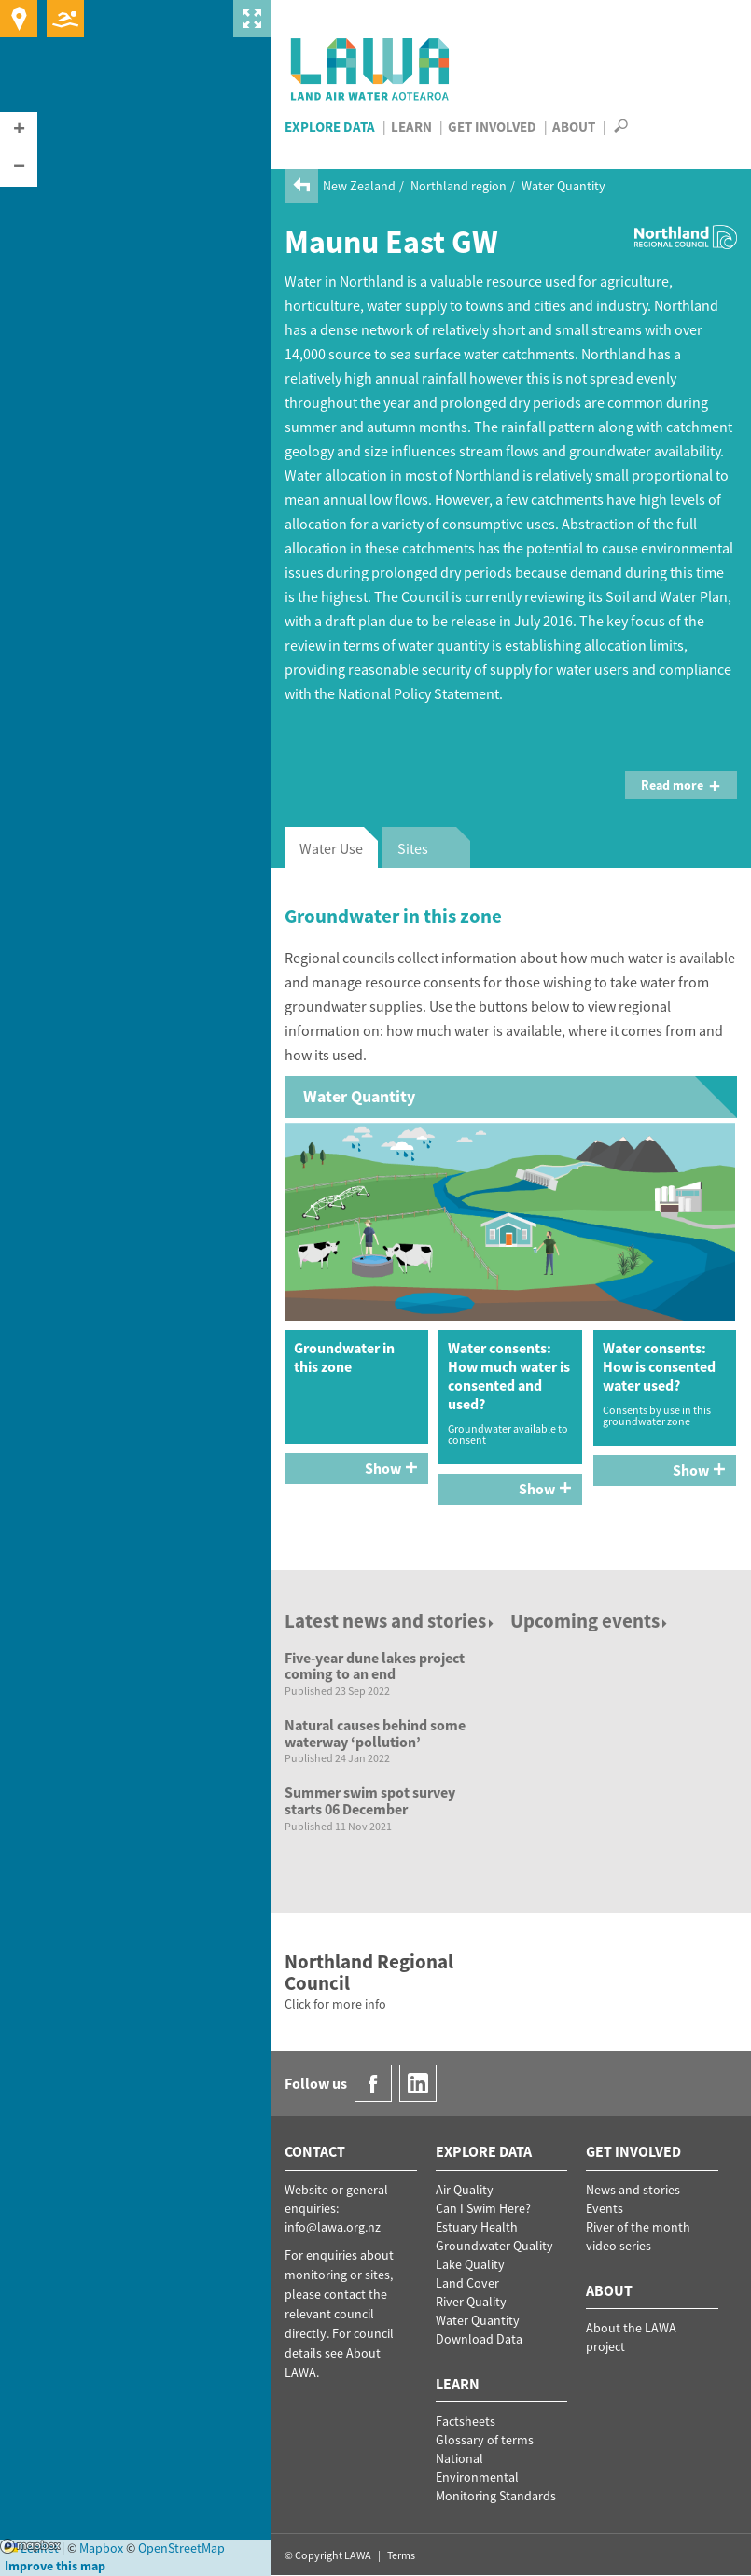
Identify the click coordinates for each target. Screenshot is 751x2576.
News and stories (633, 2189)
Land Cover (467, 2283)
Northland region (458, 185)
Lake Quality (470, 2264)
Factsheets (465, 2421)
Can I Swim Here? (483, 2208)
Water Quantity (563, 185)
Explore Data (330, 126)
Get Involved (492, 126)
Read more (681, 785)
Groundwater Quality (494, 2245)
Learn (411, 126)
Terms (401, 2555)
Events (604, 2208)
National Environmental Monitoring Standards (496, 2477)
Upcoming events (590, 1620)
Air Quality (465, 2189)
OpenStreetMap (181, 2548)
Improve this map (55, 2565)
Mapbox (30, 2546)
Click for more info (335, 2003)
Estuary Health (477, 2227)
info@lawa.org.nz (333, 2227)
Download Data (479, 2339)
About (573, 126)
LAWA (371, 69)
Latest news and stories (390, 1620)
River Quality (471, 2301)
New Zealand (359, 185)
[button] (18, 130)
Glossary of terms (485, 2439)
